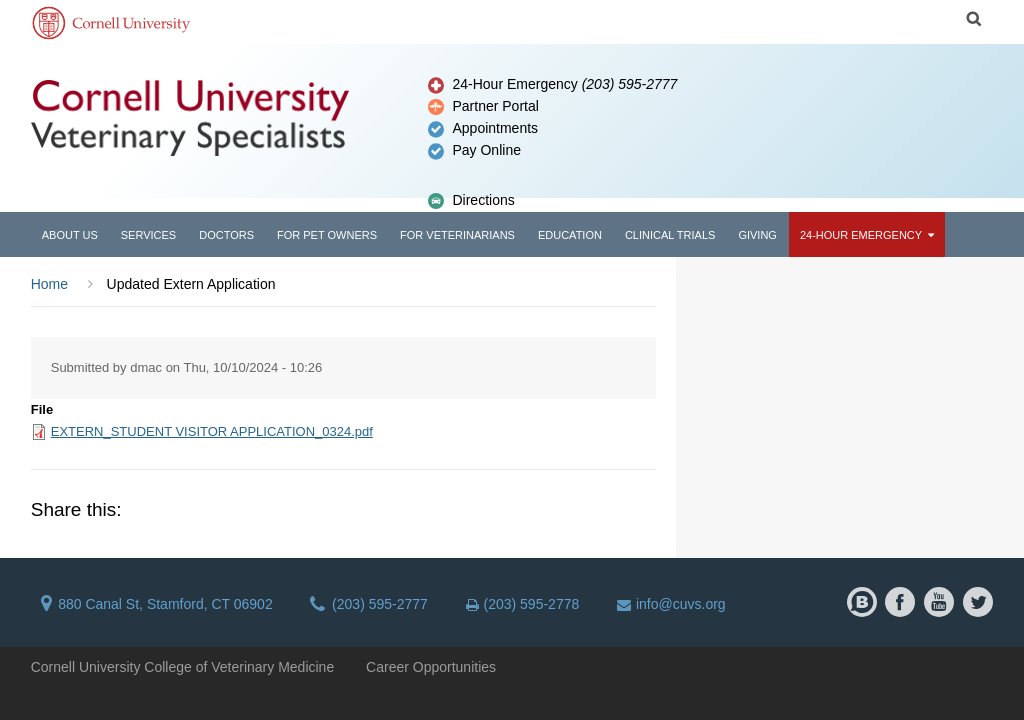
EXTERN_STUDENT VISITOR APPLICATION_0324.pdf (212, 431)
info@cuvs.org (671, 604)
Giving (757, 235)
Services (148, 235)
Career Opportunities (431, 667)
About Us (70, 235)
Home (49, 284)
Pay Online (486, 150)
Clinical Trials (670, 235)
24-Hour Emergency (564, 84)
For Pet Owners (327, 235)
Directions (483, 200)
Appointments (495, 128)
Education (570, 235)
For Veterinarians (457, 235)
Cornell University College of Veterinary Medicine (182, 667)
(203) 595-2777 (368, 604)
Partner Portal (495, 106)
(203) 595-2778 (523, 604)
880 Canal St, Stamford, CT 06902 (157, 604)
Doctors (226, 235)
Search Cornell (974, 19)
